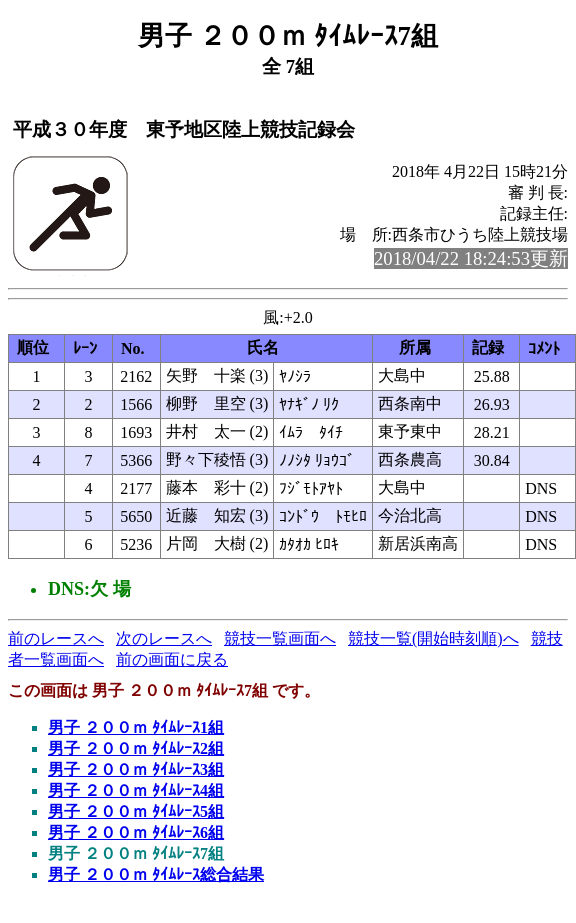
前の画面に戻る (172, 659)
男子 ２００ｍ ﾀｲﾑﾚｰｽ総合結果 (156, 874)
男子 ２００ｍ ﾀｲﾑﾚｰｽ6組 (136, 832)
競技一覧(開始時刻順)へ (433, 638)
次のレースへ (164, 638)
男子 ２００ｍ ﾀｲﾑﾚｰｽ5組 (136, 811)
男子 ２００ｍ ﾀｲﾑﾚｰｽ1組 (136, 727)
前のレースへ (56, 638)
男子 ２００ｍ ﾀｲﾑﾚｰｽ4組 (136, 790)
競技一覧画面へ (280, 638)
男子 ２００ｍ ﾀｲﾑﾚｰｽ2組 (136, 748)
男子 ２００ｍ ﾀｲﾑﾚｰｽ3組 (136, 769)
